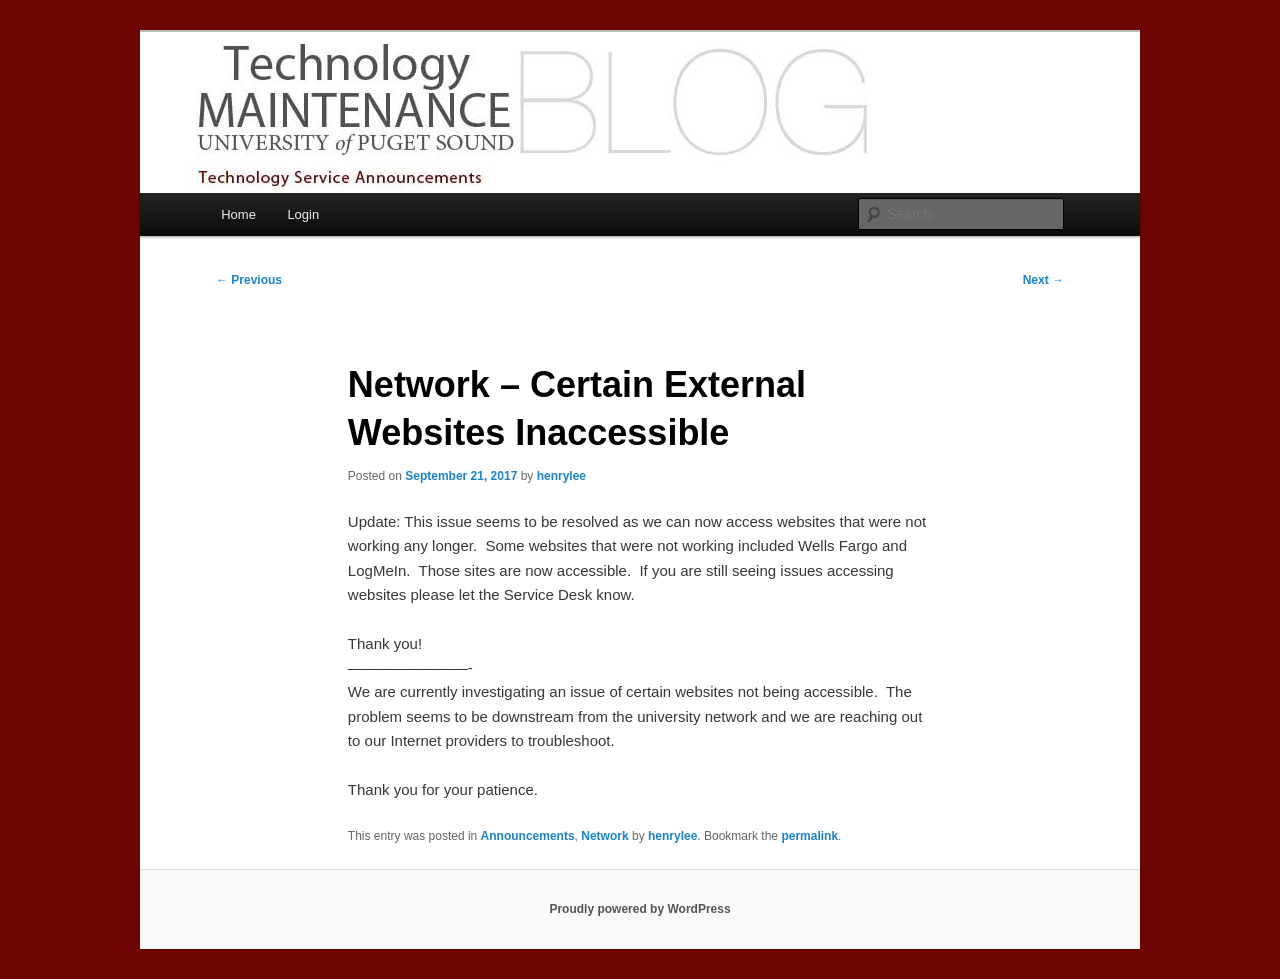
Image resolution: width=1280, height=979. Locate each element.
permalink (809, 836)
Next (1043, 280)
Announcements (528, 836)
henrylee (561, 476)
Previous (249, 280)
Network (604, 836)
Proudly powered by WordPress (639, 909)
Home (238, 214)
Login (303, 214)
